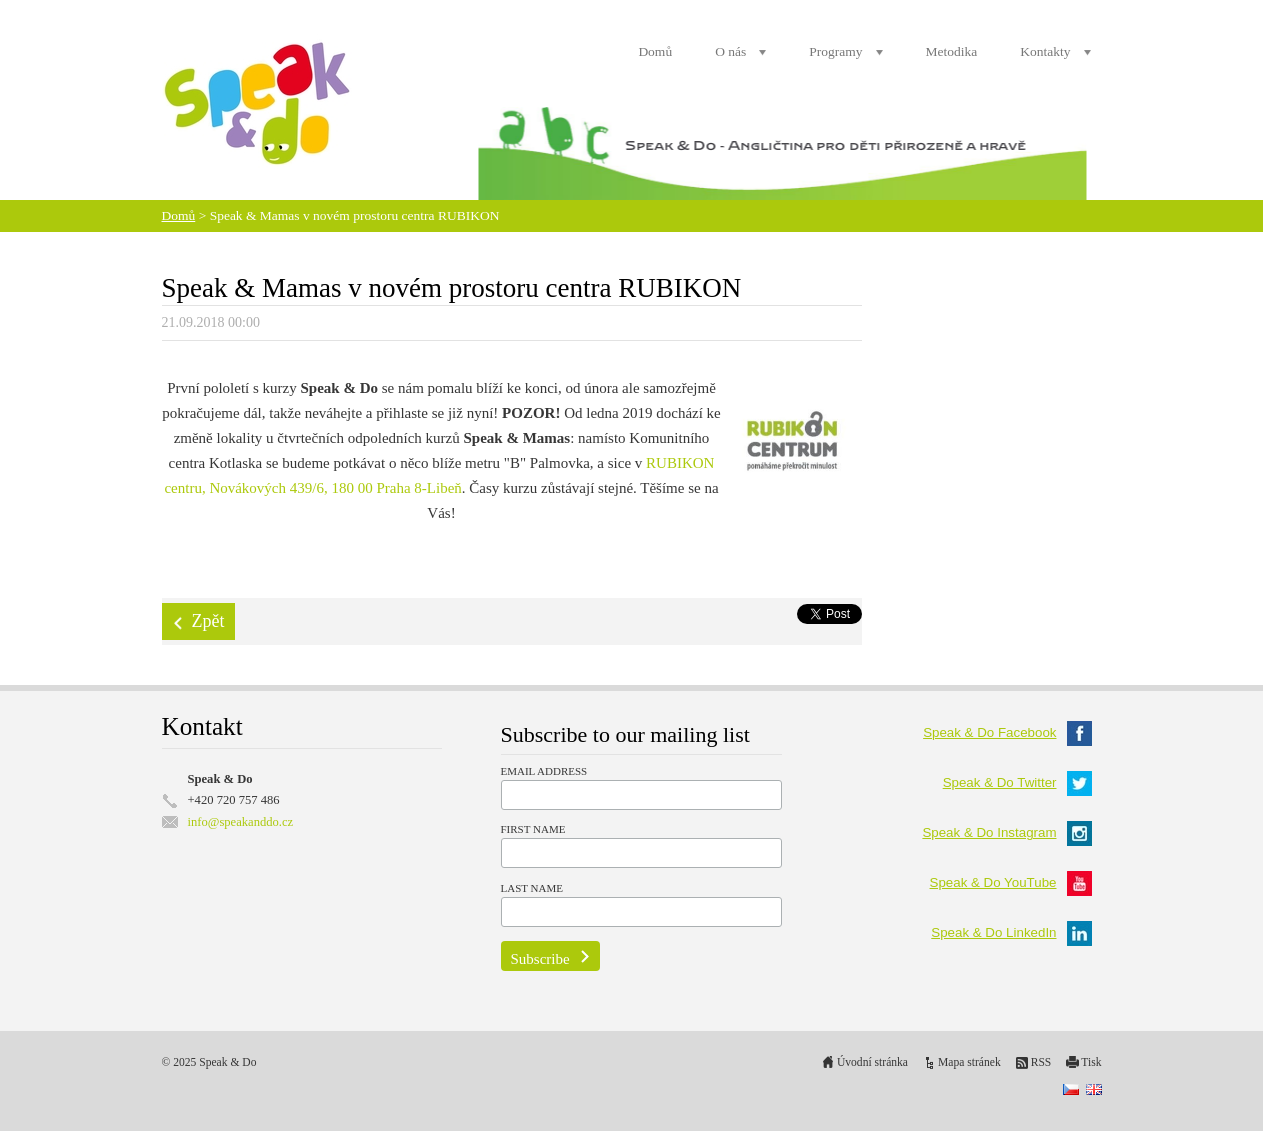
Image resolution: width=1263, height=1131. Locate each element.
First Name (533, 829)
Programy (835, 51)
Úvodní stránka (872, 1062)
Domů (655, 51)
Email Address (544, 771)
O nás (730, 51)
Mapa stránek (969, 1062)
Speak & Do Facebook (1007, 732)
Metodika (952, 51)
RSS (1041, 1062)
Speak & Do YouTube (1011, 882)
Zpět (208, 621)
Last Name (532, 888)
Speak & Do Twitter (1017, 782)
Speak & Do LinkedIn (1011, 932)
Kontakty (1045, 51)
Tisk (1091, 1062)
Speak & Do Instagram (1006, 832)
